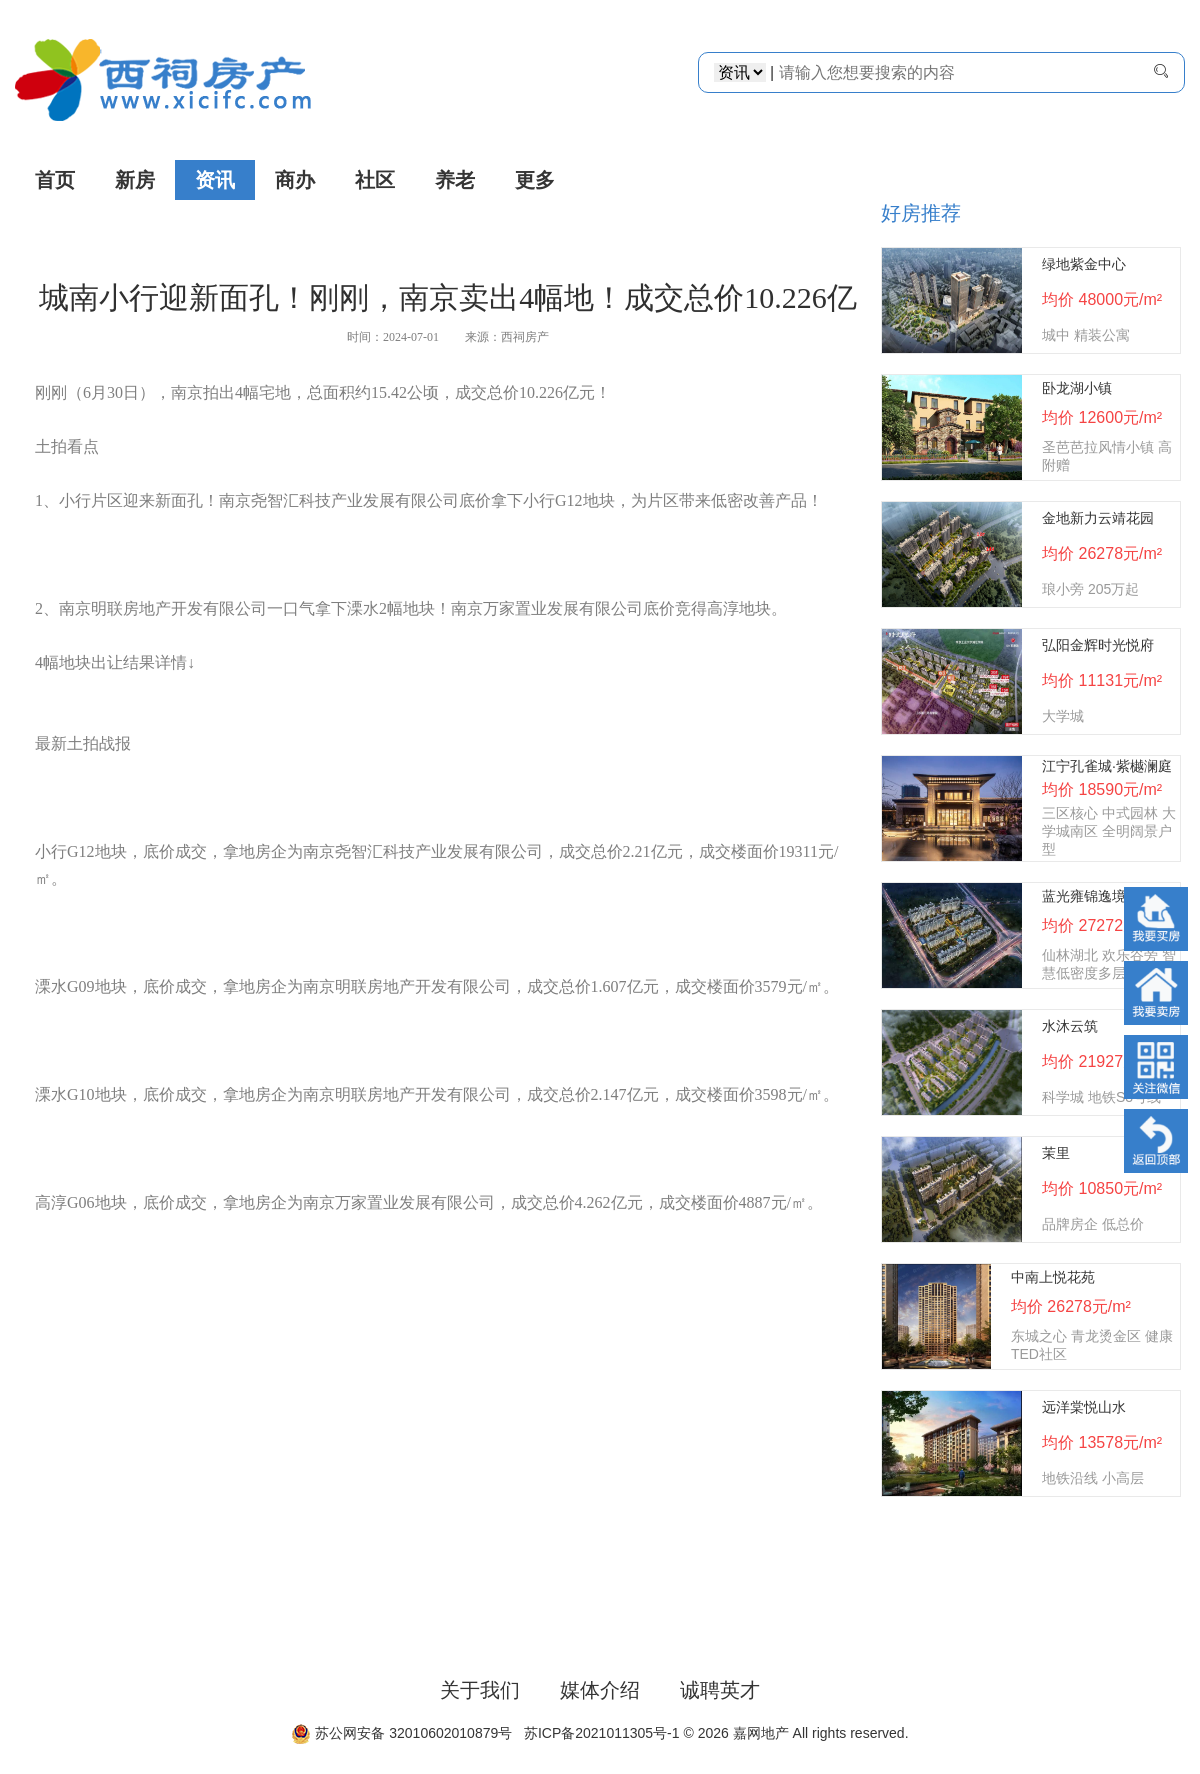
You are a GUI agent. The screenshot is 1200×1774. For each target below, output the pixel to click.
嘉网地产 (761, 1733)
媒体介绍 (600, 1690)
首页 (55, 180)
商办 (295, 180)
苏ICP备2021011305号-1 (597, 1733)
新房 (135, 180)
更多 (535, 180)
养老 (455, 180)
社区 (375, 180)
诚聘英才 (720, 1690)
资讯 (215, 180)
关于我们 (480, 1690)
